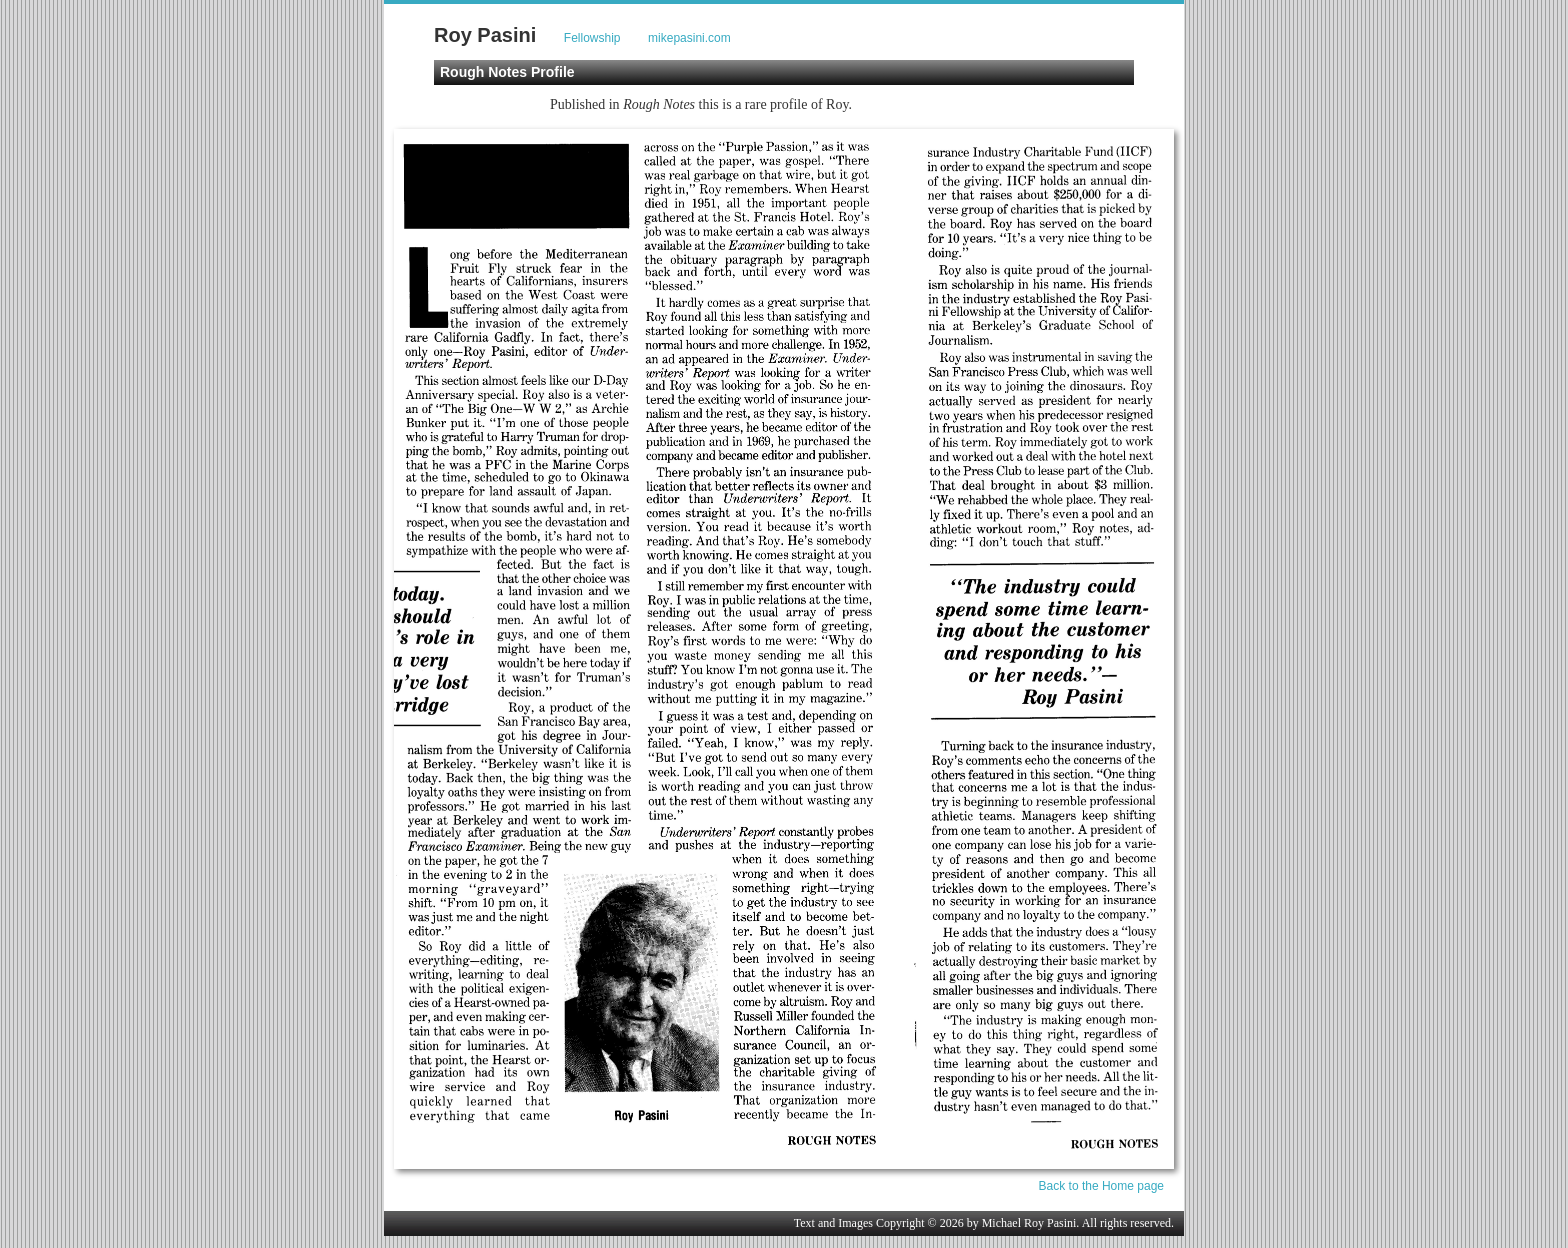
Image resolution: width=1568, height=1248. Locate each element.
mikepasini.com (689, 38)
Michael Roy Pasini (1029, 1223)
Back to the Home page (1101, 1186)
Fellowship (592, 38)
